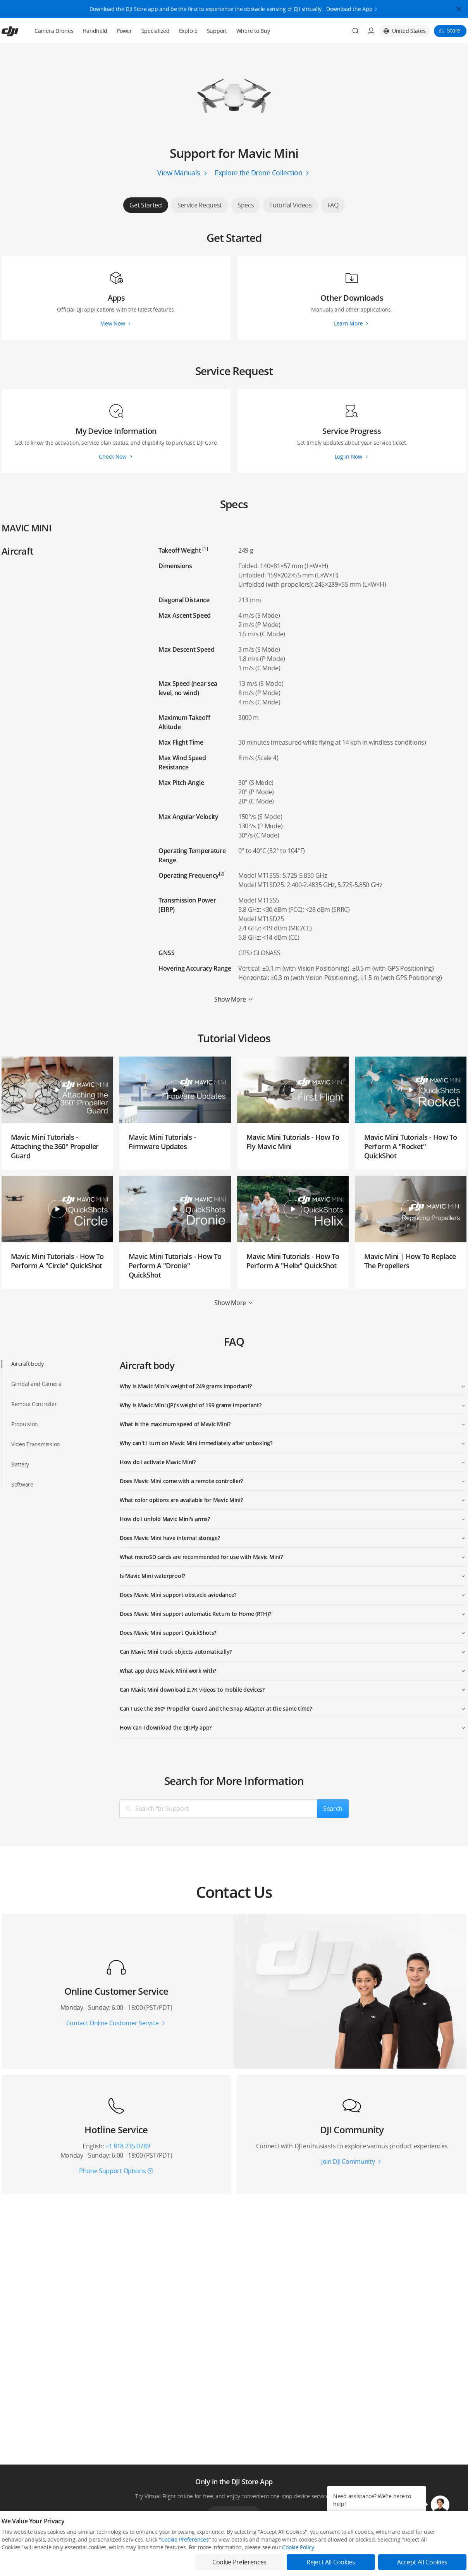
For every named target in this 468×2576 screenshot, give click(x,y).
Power (124, 30)
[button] (440, 2505)
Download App (234, 2514)
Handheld (95, 30)
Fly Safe (199, 2564)
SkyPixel (389, 2564)
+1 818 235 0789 (127, 2146)
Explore (188, 30)
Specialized (155, 30)
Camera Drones (53, 30)
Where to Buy (253, 30)
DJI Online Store (113, 2564)
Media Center (300, 2564)
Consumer (13, 2564)
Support (217, 30)
